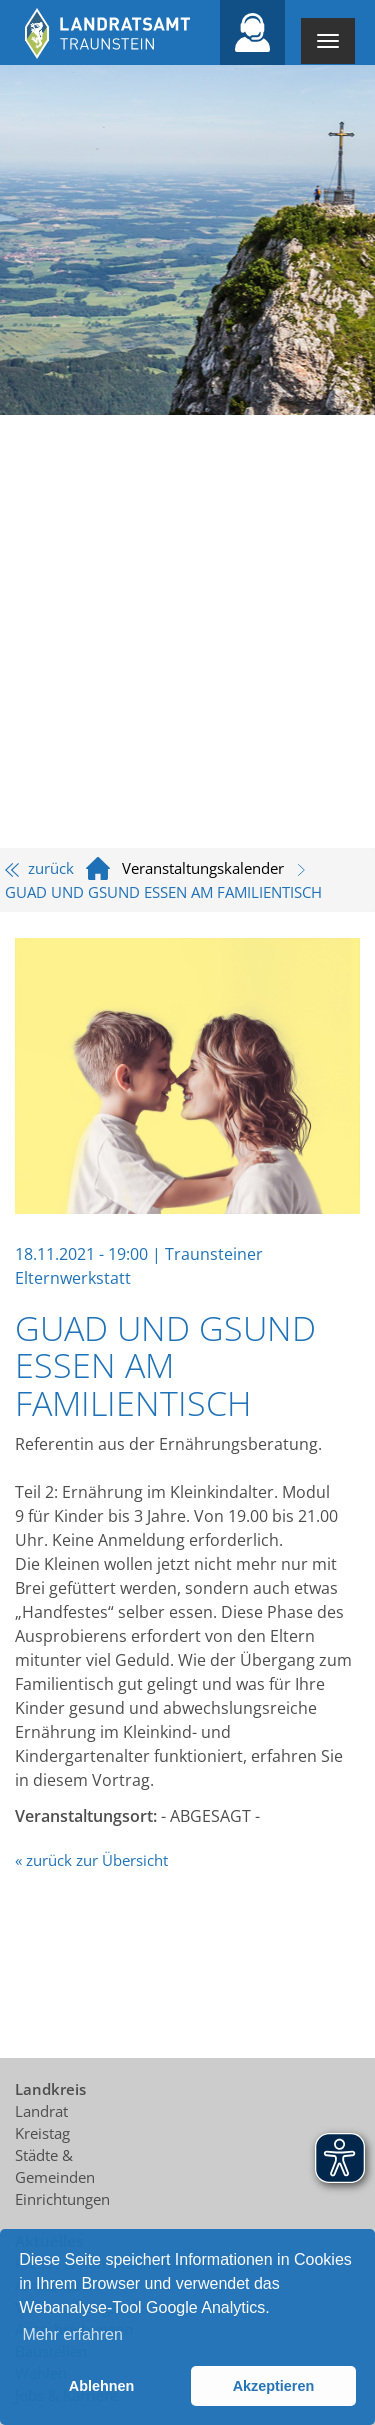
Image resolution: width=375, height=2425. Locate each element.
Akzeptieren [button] (274, 2386)
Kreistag (42, 2133)
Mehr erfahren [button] (72, 2334)
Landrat (41, 2111)
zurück (39, 868)
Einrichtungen (62, 2199)
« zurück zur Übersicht (91, 1860)
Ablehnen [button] (102, 2386)
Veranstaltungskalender (203, 868)
